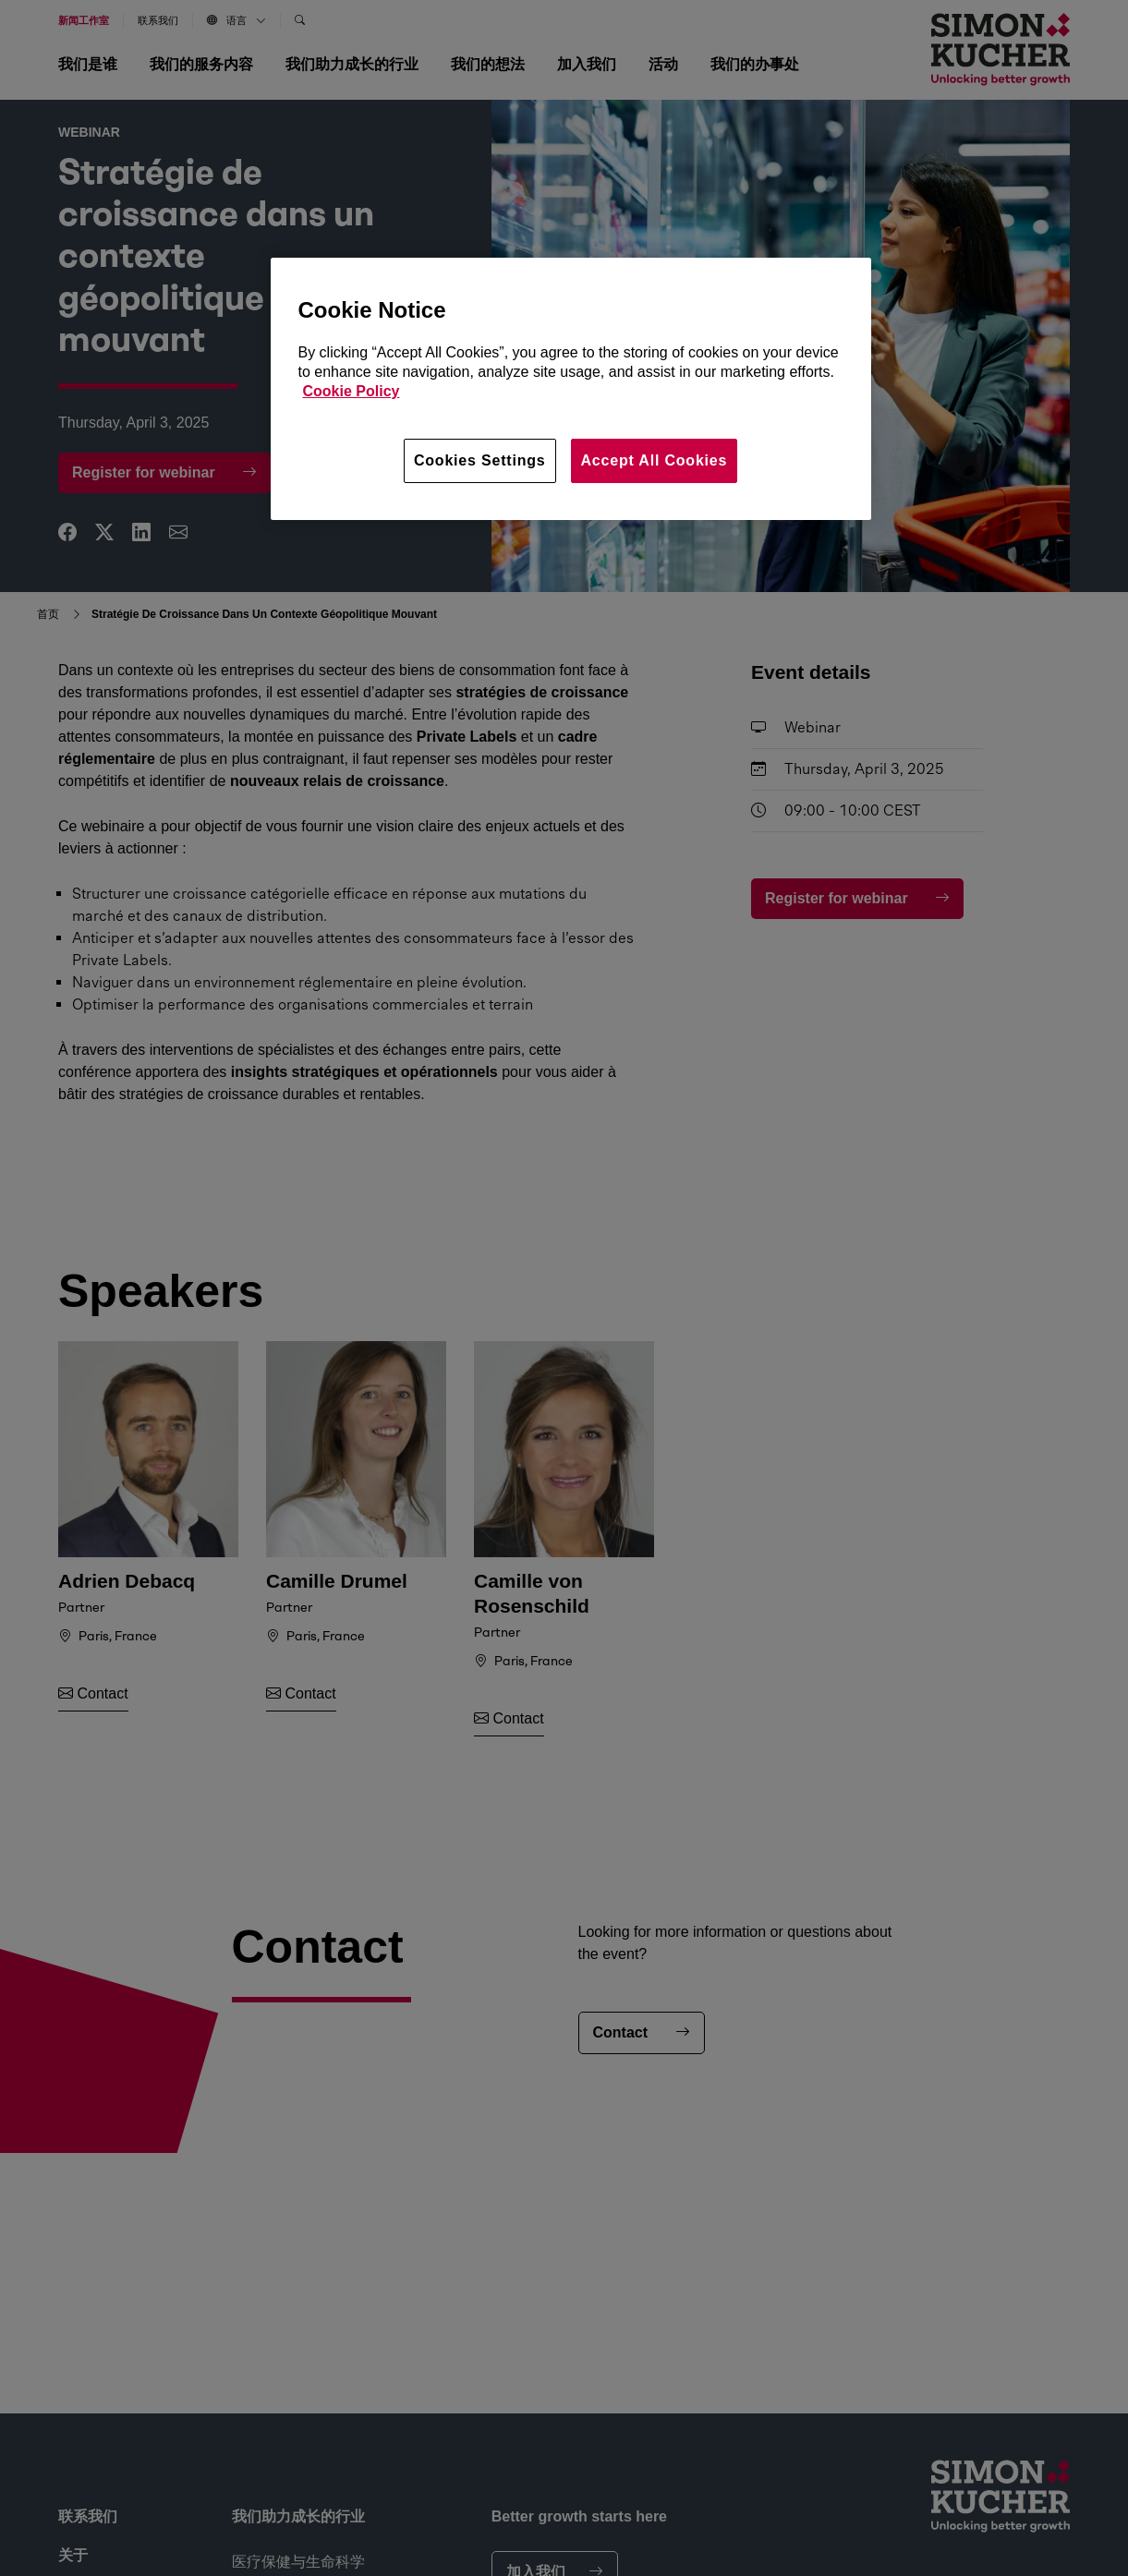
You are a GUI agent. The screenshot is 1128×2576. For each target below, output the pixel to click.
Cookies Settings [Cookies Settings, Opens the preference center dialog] (480, 460)
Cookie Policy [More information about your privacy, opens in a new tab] (351, 391)
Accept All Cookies (654, 460)
